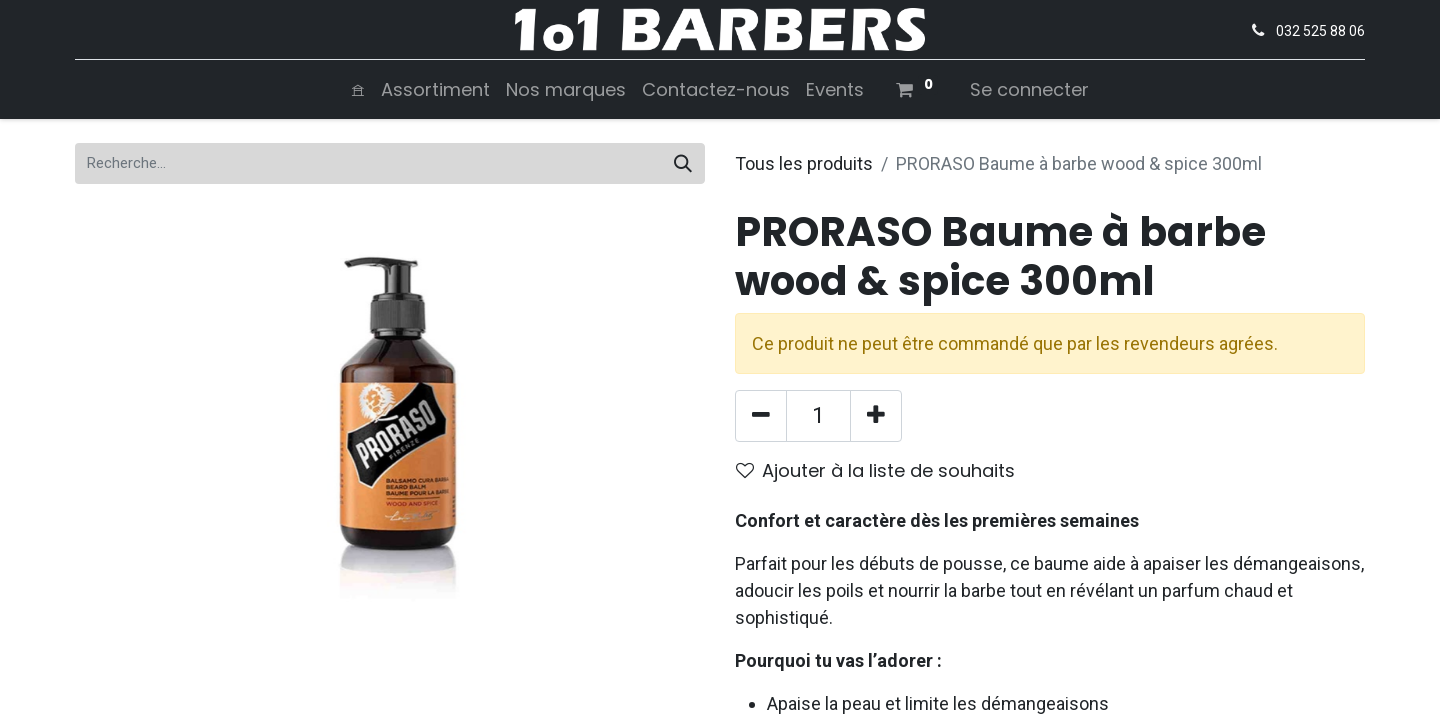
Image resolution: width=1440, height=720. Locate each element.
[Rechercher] (683, 163)
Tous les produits (804, 163)
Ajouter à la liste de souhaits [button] (875, 470)
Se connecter (1029, 89)
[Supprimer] (761, 416)
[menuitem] (358, 89)
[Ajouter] (876, 416)
